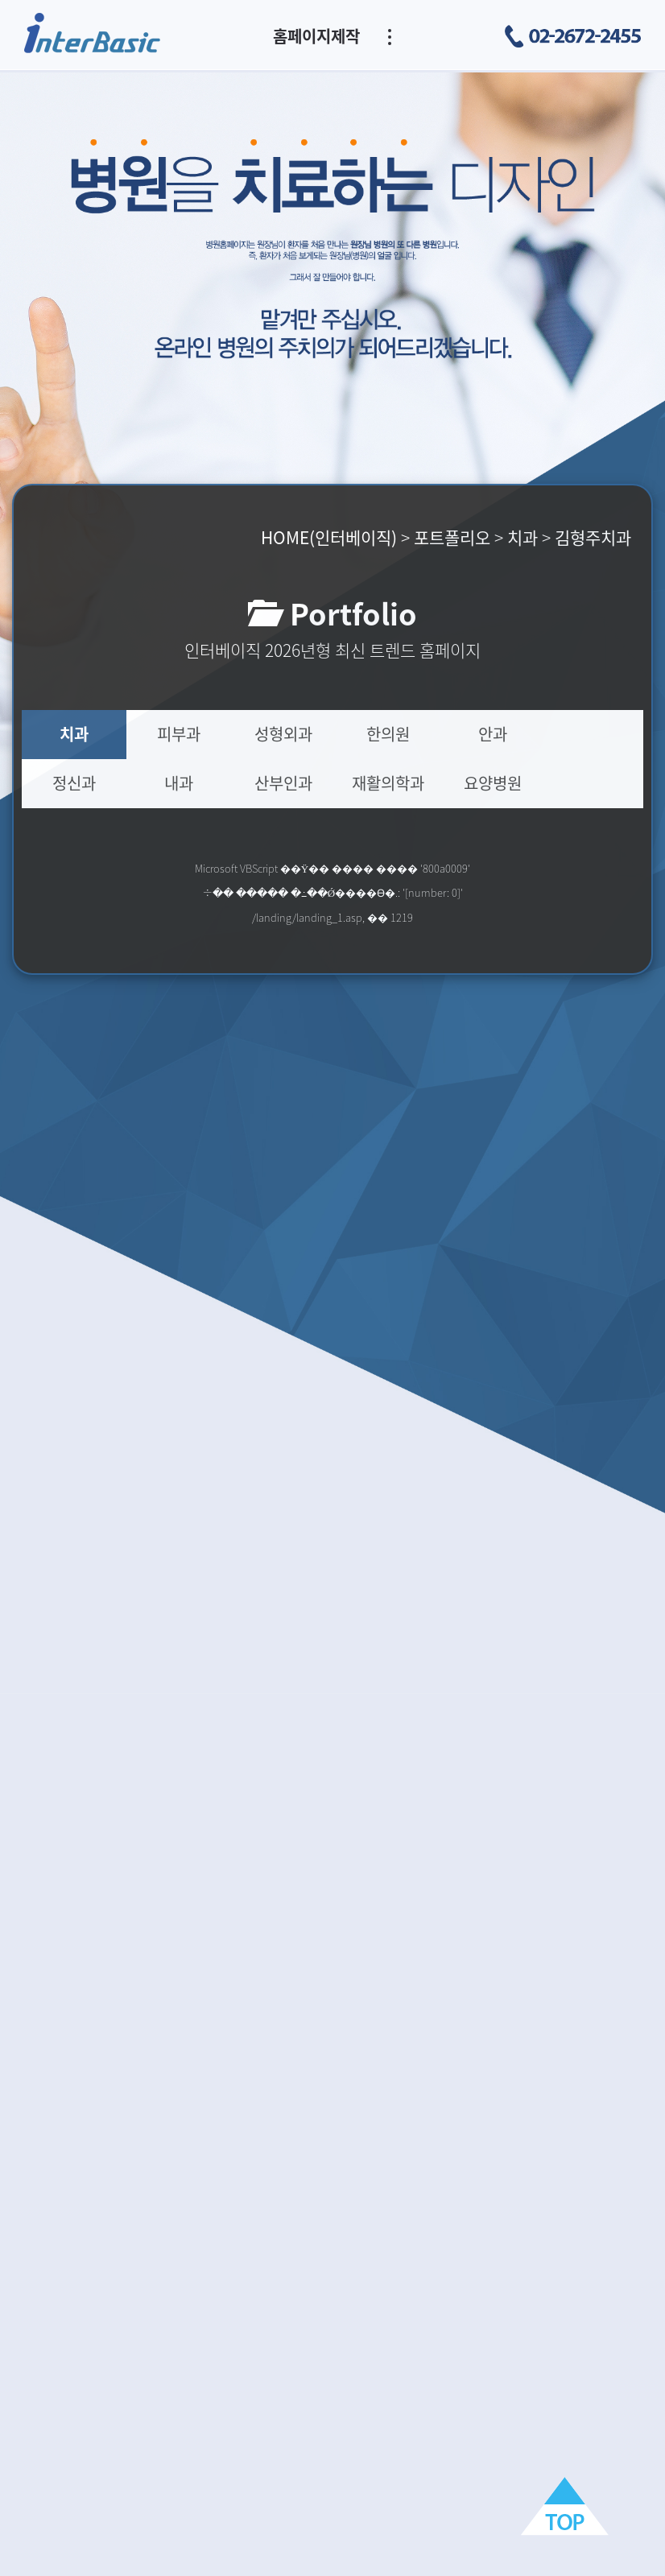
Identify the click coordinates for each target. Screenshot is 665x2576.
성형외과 (283, 733)
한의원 (388, 733)
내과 (178, 783)
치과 (74, 733)
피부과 (178, 733)
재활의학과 (388, 783)
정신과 (74, 783)
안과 (492, 733)
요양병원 (493, 783)
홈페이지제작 (316, 35)
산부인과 (283, 783)
